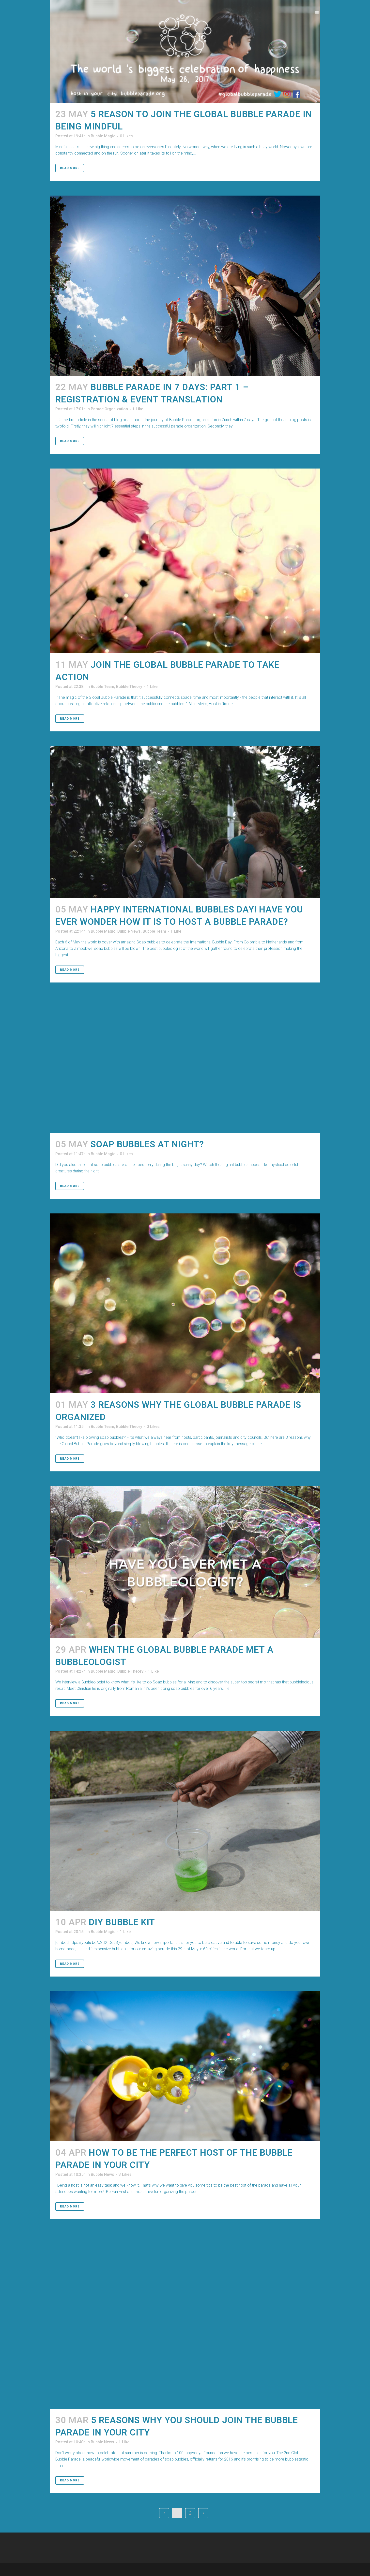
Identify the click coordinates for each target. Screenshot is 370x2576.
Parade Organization (109, 409)
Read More (69, 168)
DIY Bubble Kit (122, 1922)
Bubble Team (102, 686)
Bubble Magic (103, 136)
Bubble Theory (129, 686)
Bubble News (129, 931)
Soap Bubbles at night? (147, 1144)
